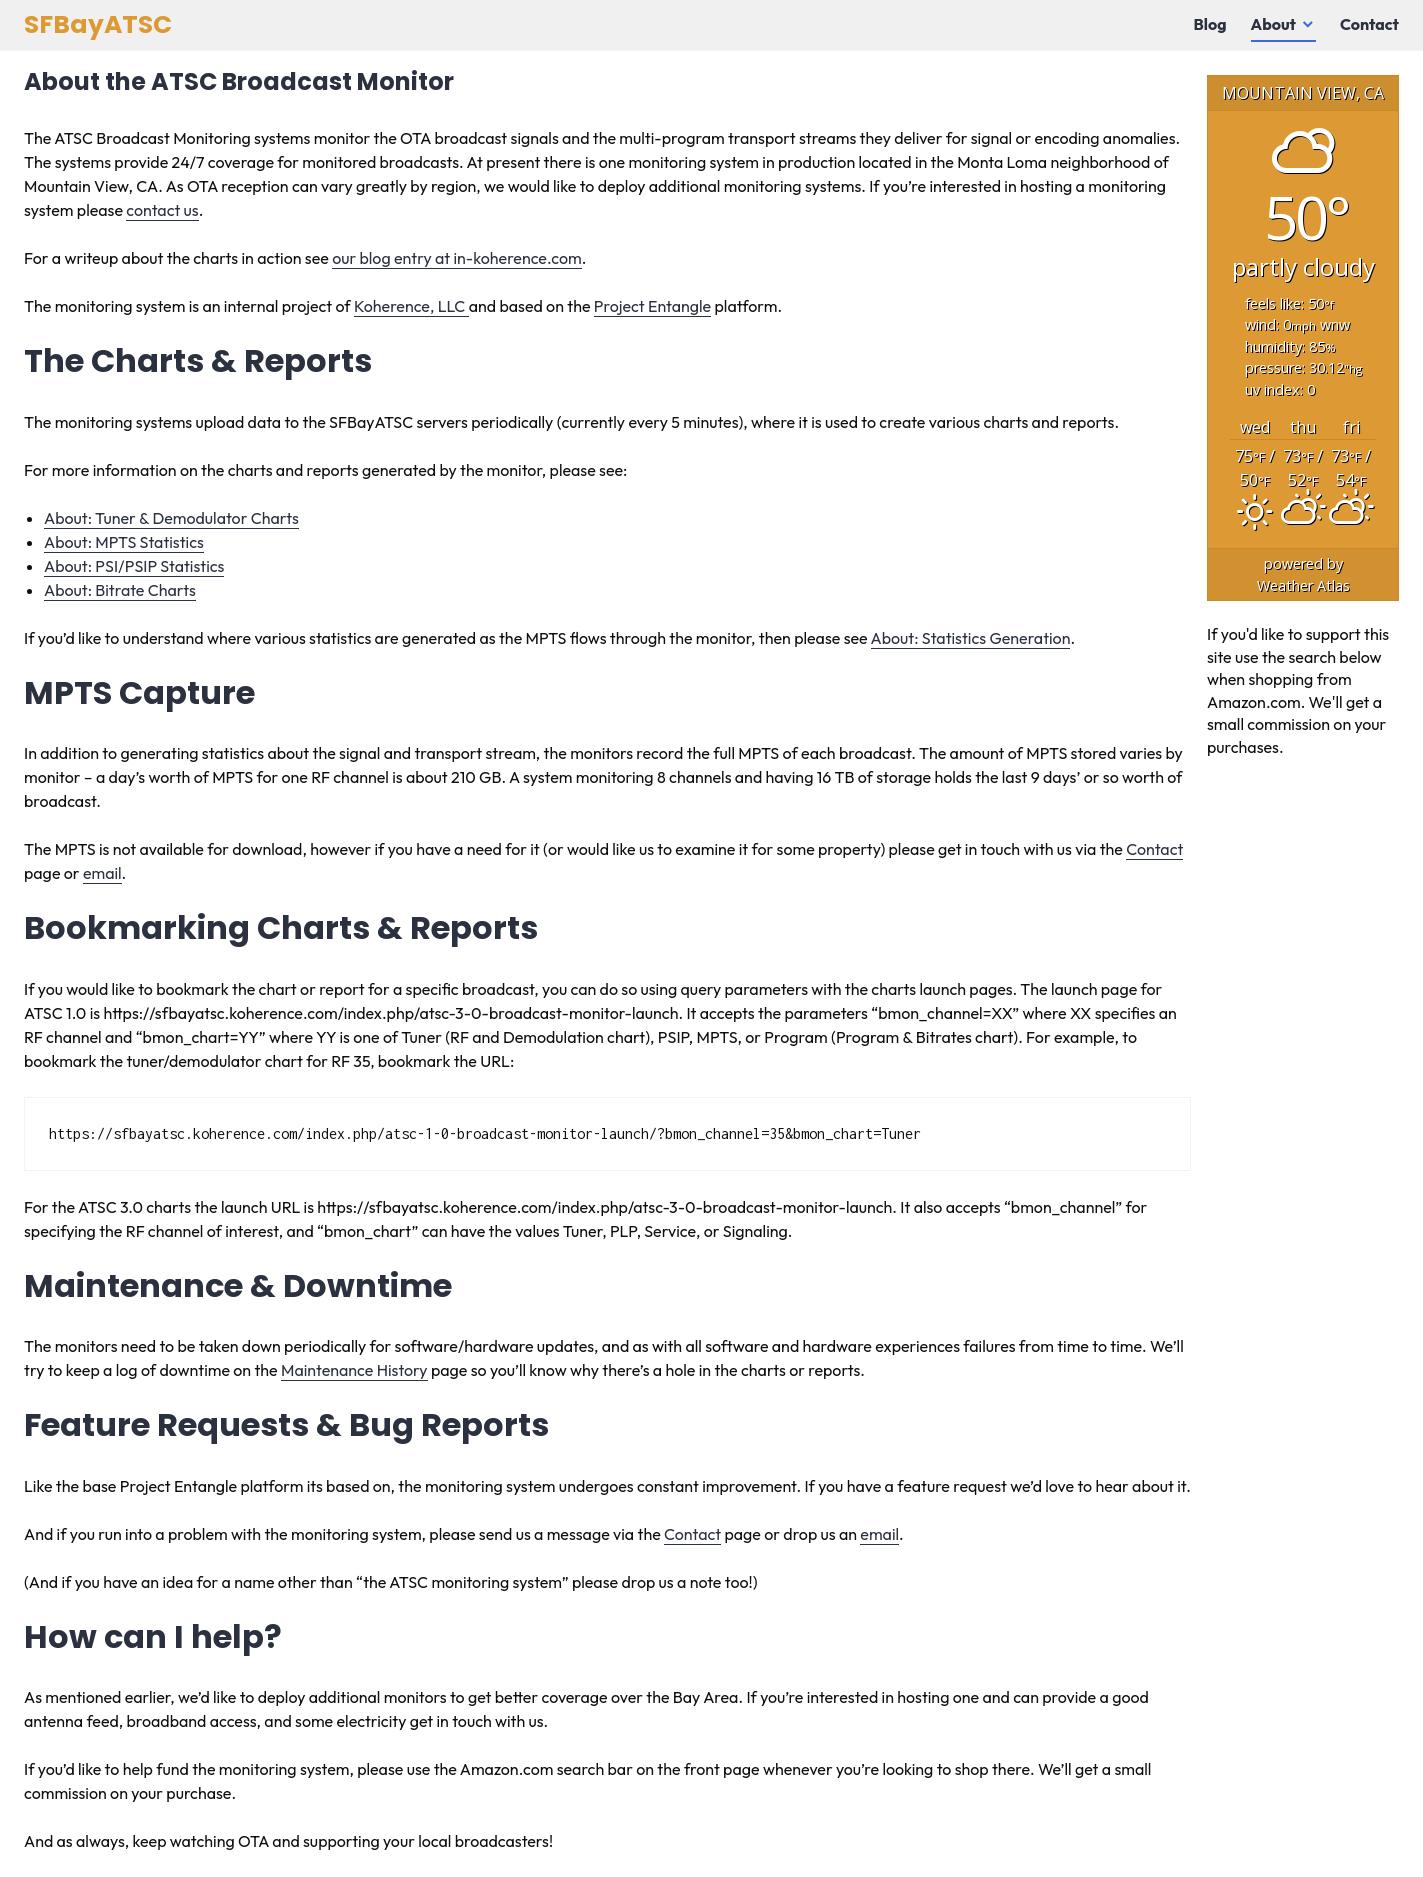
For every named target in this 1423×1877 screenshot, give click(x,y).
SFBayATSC (98, 24)
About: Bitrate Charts (120, 590)
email (102, 873)
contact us (162, 210)
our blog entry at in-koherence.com (457, 258)
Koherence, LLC (411, 306)
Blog (1210, 24)
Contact (1369, 24)
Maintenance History (354, 1370)
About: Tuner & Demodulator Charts (171, 518)
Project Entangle (652, 306)
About (1273, 24)
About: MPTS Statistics (124, 542)
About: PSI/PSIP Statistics (134, 566)
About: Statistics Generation (971, 638)
